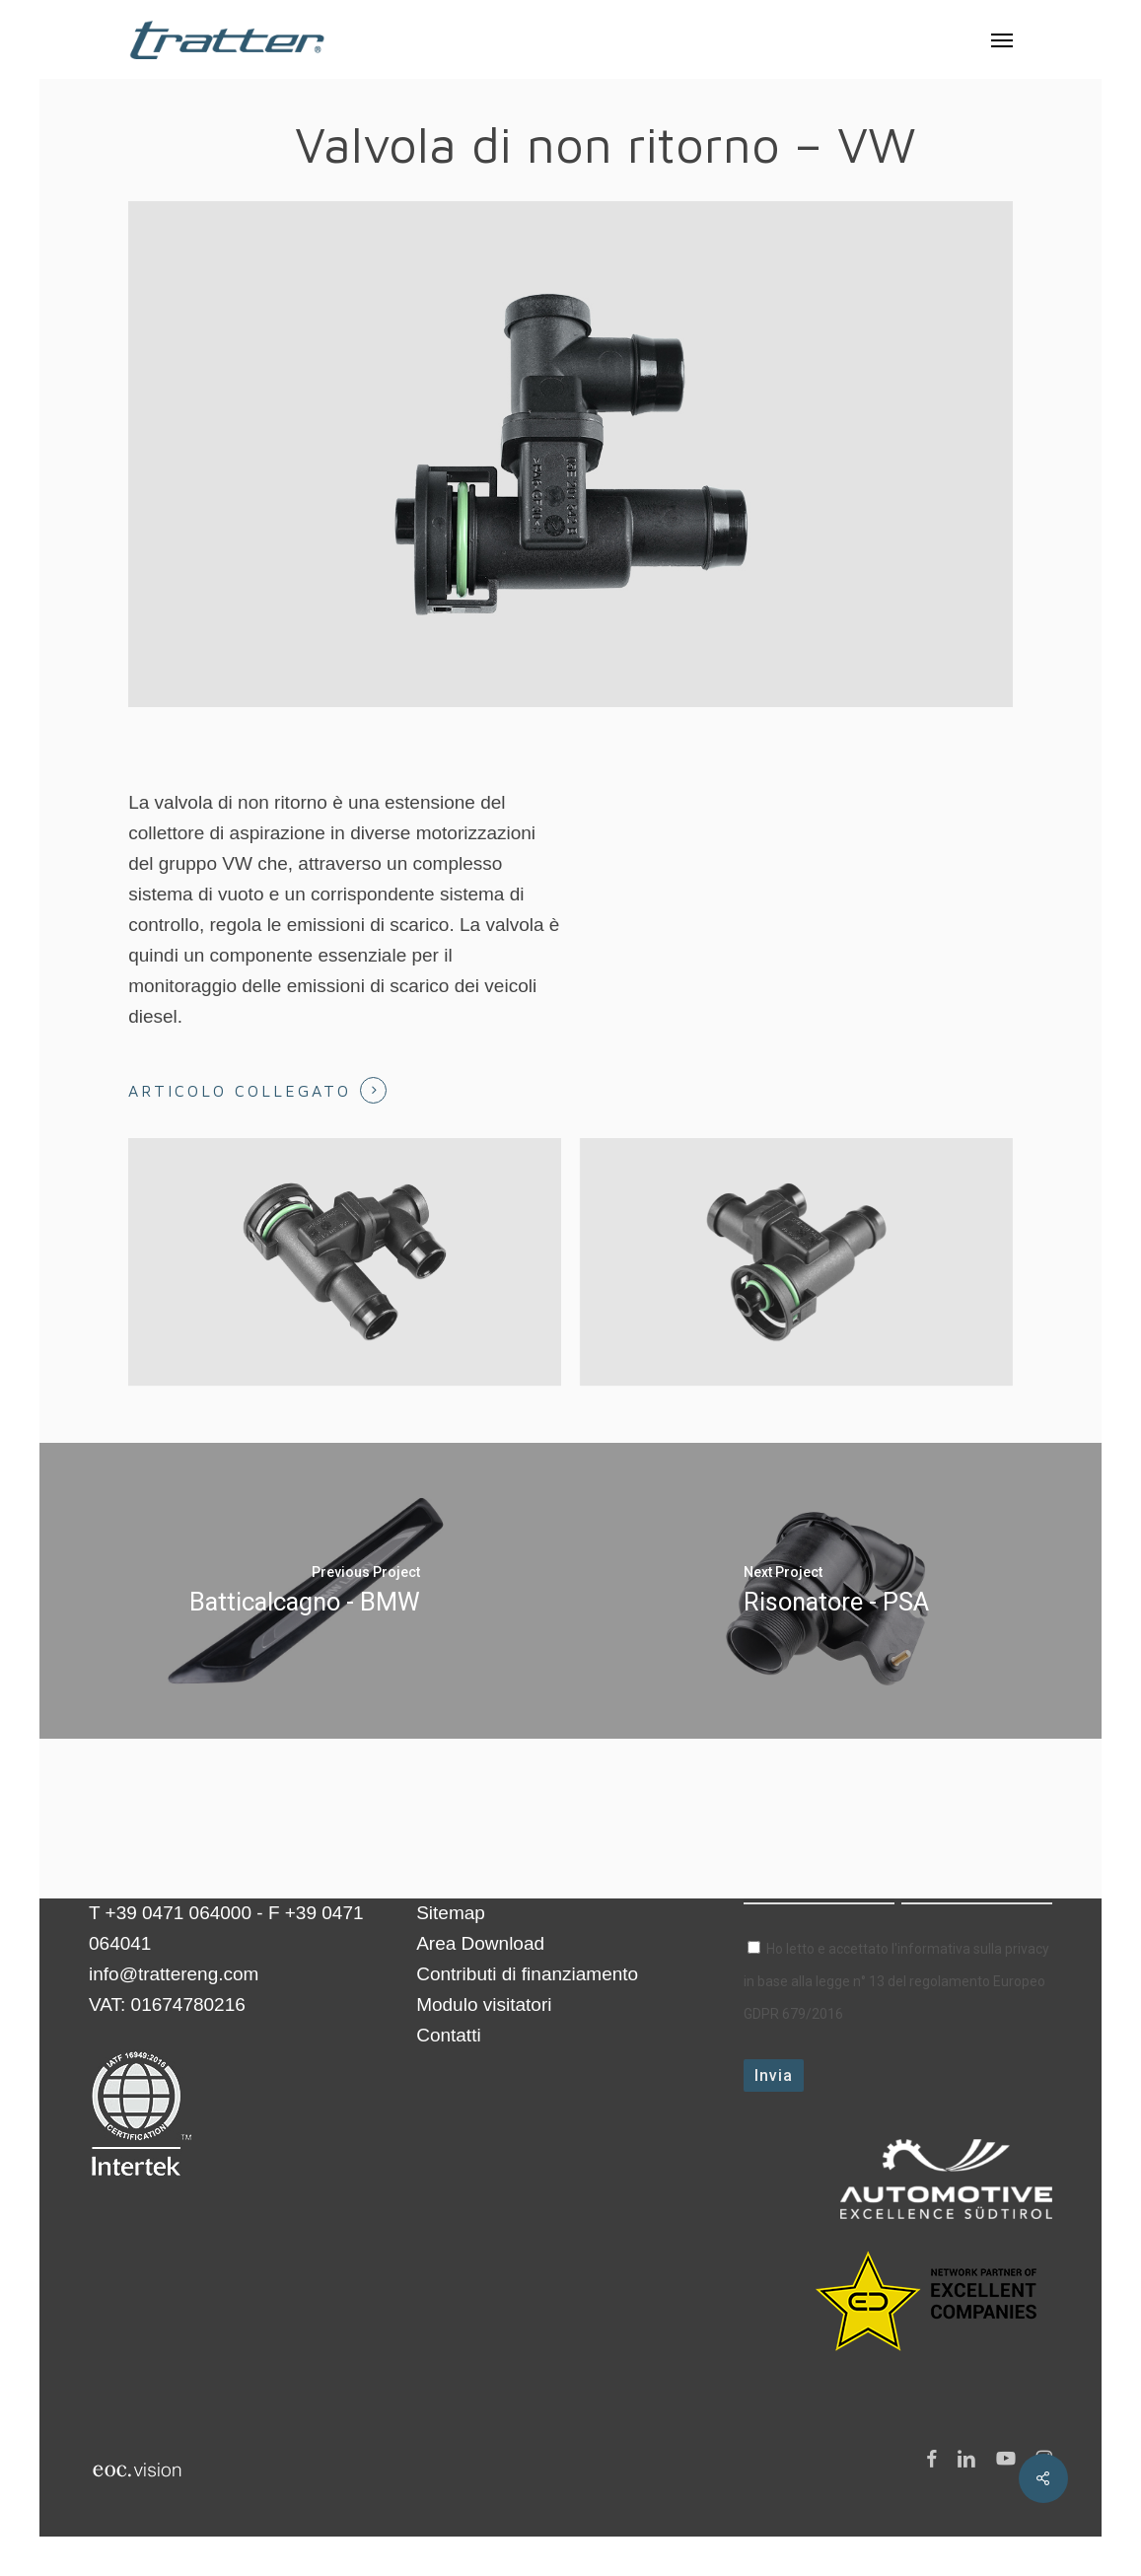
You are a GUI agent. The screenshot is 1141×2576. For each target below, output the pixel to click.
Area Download (480, 1943)
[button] (1002, 39)
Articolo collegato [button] (239, 1091)
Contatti (448, 2035)
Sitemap (450, 1912)
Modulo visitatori (483, 2004)
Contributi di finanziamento (527, 1974)
